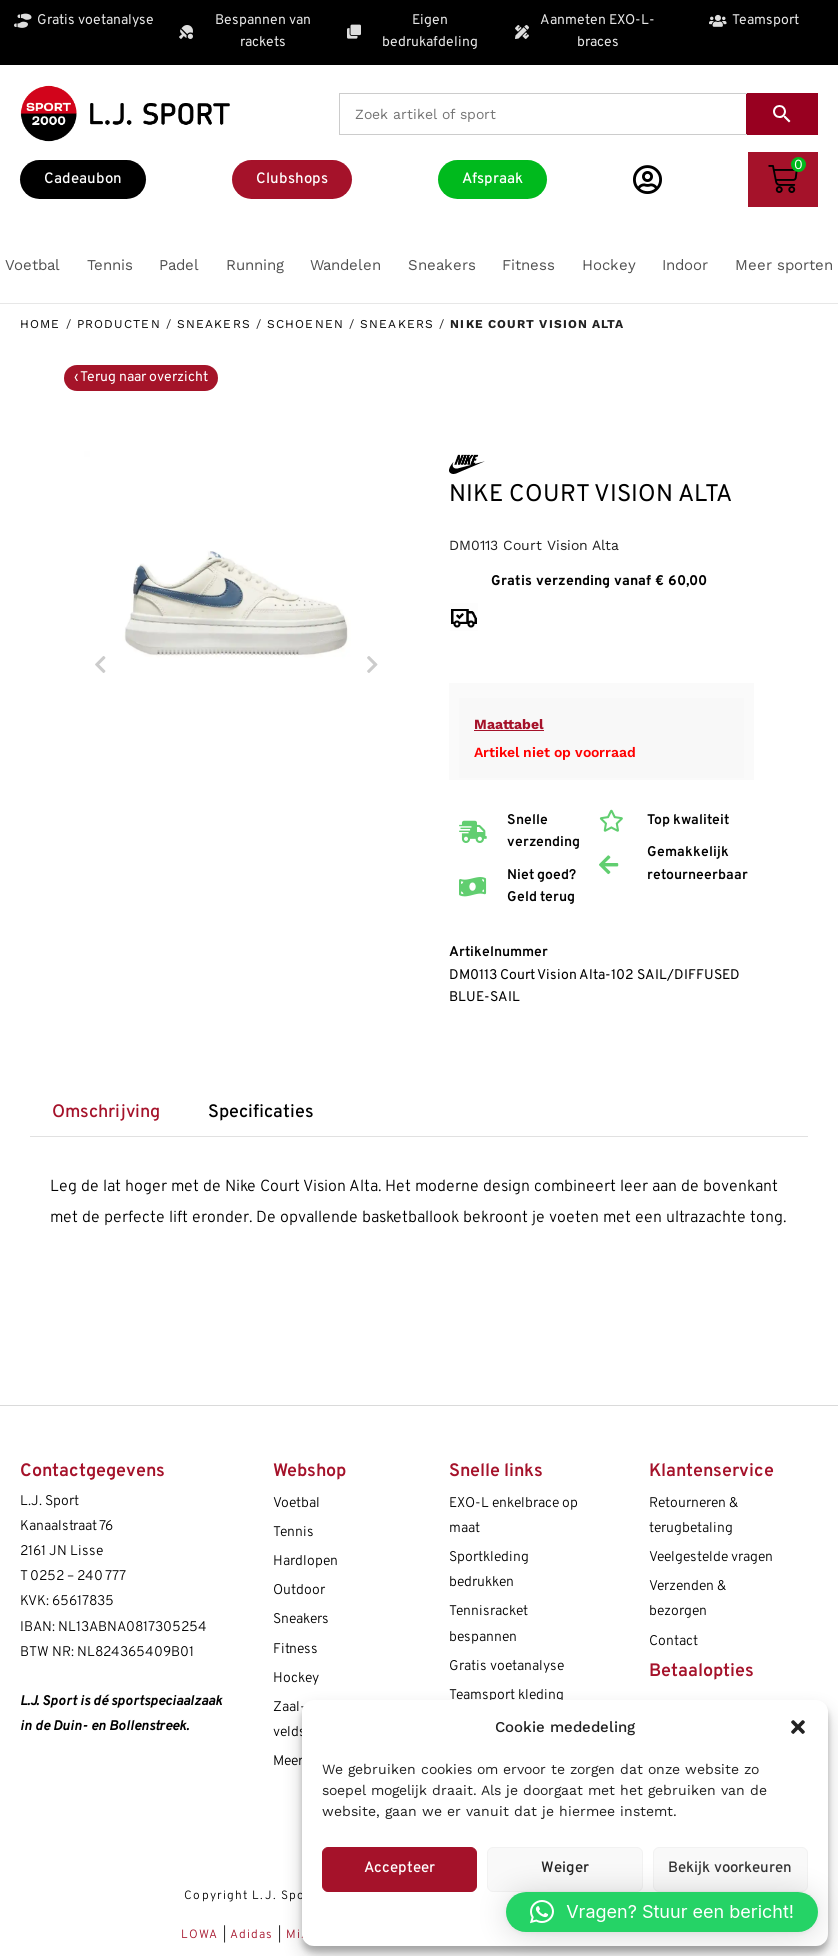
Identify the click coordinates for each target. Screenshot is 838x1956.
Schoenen (305, 324)
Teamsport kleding (506, 1695)
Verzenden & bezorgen (687, 1599)
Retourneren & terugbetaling (693, 1516)
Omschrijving (106, 1112)
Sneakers (214, 324)
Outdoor (299, 1590)
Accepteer (399, 1868)
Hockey (296, 1678)
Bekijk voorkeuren (730, 1868)
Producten (119, 324)
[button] (798, 1727)
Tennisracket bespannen (488, 1624)
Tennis (293, 1532)
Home (40, 324)
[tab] (105, 1113)
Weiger (565, 1868)
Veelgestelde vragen (711, 1557)
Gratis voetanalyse (506, 1666)
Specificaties (261, 1112)
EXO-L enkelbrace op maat (513, 1516)
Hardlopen (305, 1561)
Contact (673, 1641)
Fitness (295, 1649)
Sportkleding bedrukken (489, 1570)
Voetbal (296, 1503)
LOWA (202, 1935)
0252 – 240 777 (78, 1576)
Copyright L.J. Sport (250, 1896)
